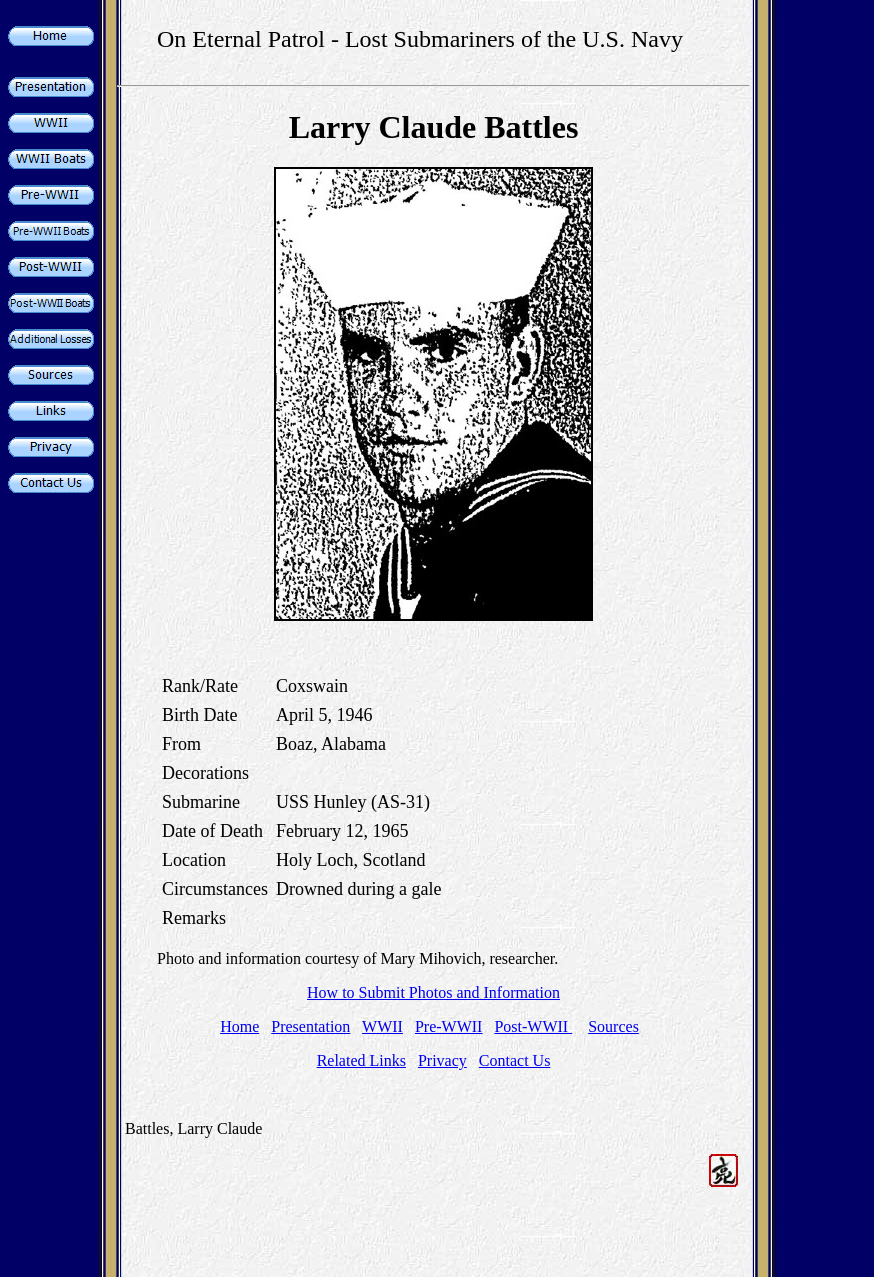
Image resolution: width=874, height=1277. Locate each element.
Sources (613, 1026)
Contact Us (515, 1060)
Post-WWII (533, 1026)
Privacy (442, 1060)
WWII (382, 1026)
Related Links (361, 1060)
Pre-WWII (449, 1026)
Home (239, 1026)
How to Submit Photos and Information (433, 992)
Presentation (310, 1026)
